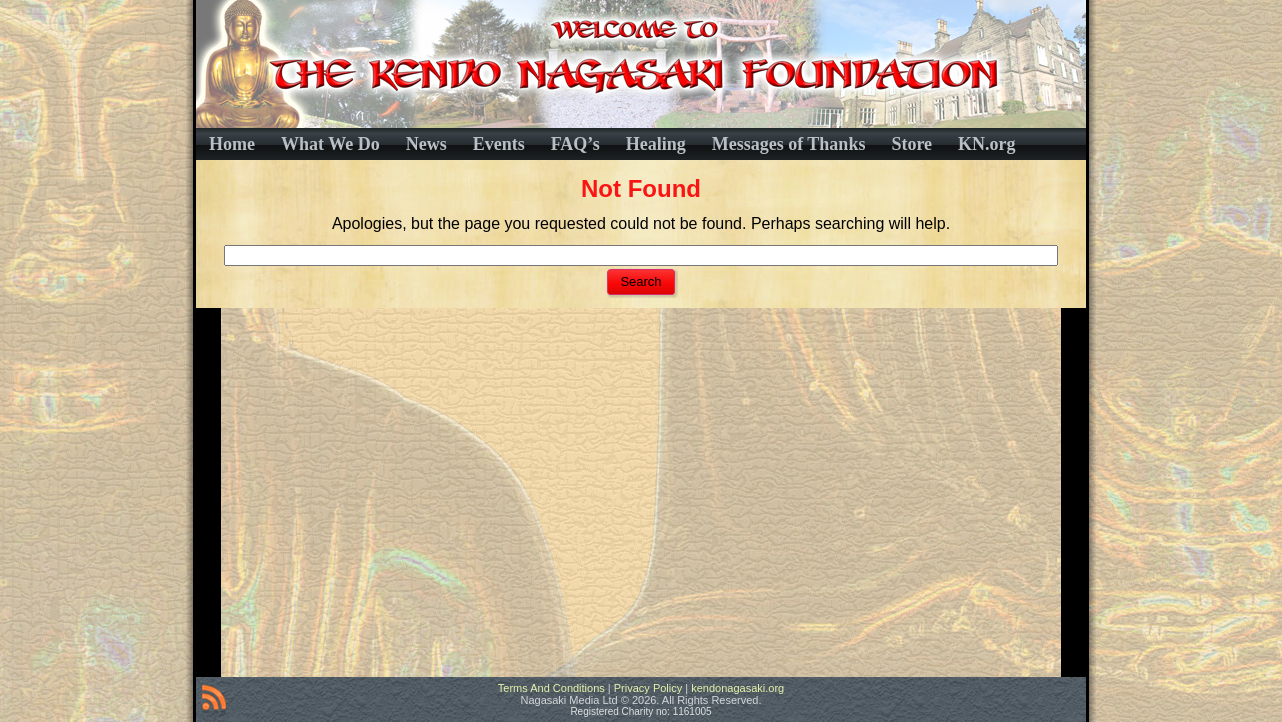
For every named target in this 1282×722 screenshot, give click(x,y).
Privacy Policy (648, 688)
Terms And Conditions (551, 688)
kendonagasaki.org (737, 688)
